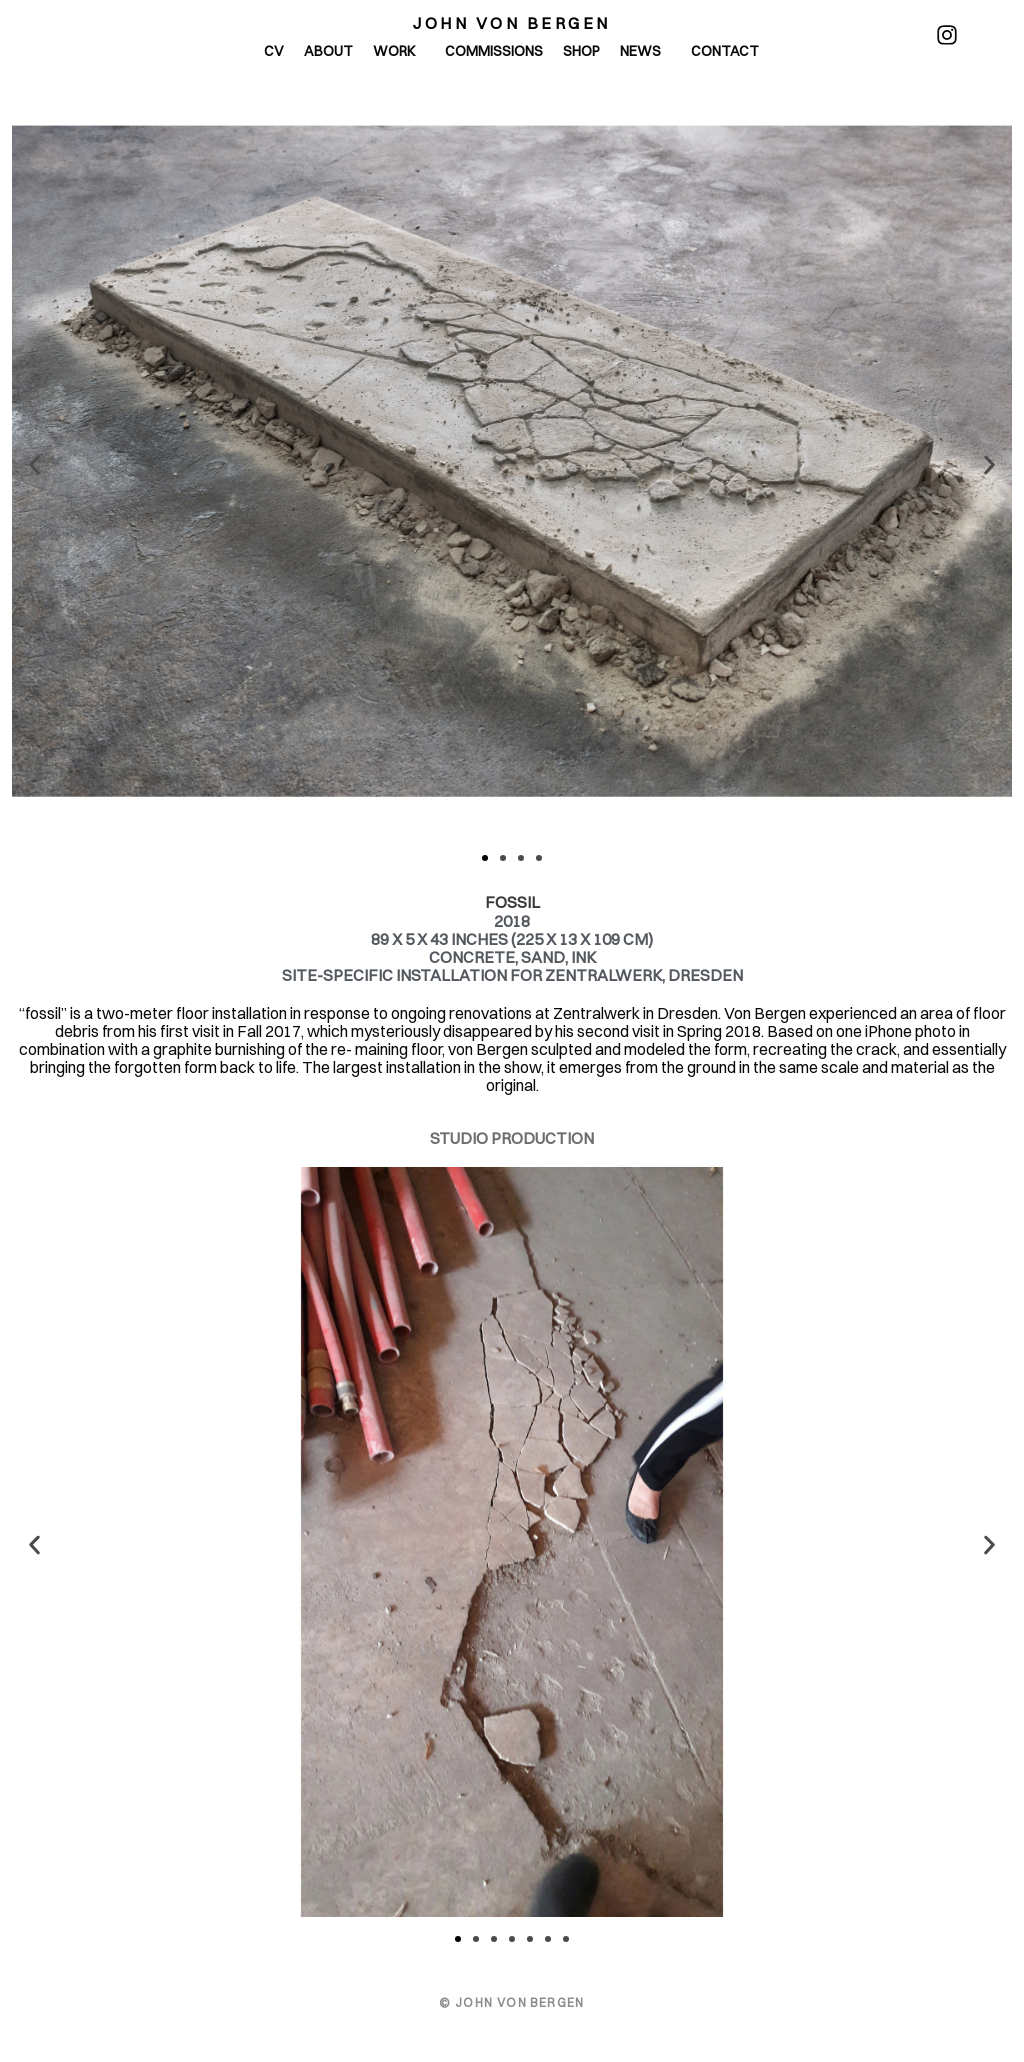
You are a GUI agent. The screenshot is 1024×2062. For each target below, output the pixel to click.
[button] (34, 464)
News (645, 51)
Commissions (494, 51)
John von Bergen (512, 23)
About (328, 51)
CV (274, 51)
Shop (581, 51)
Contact (725, 51)
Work (399, 51)
